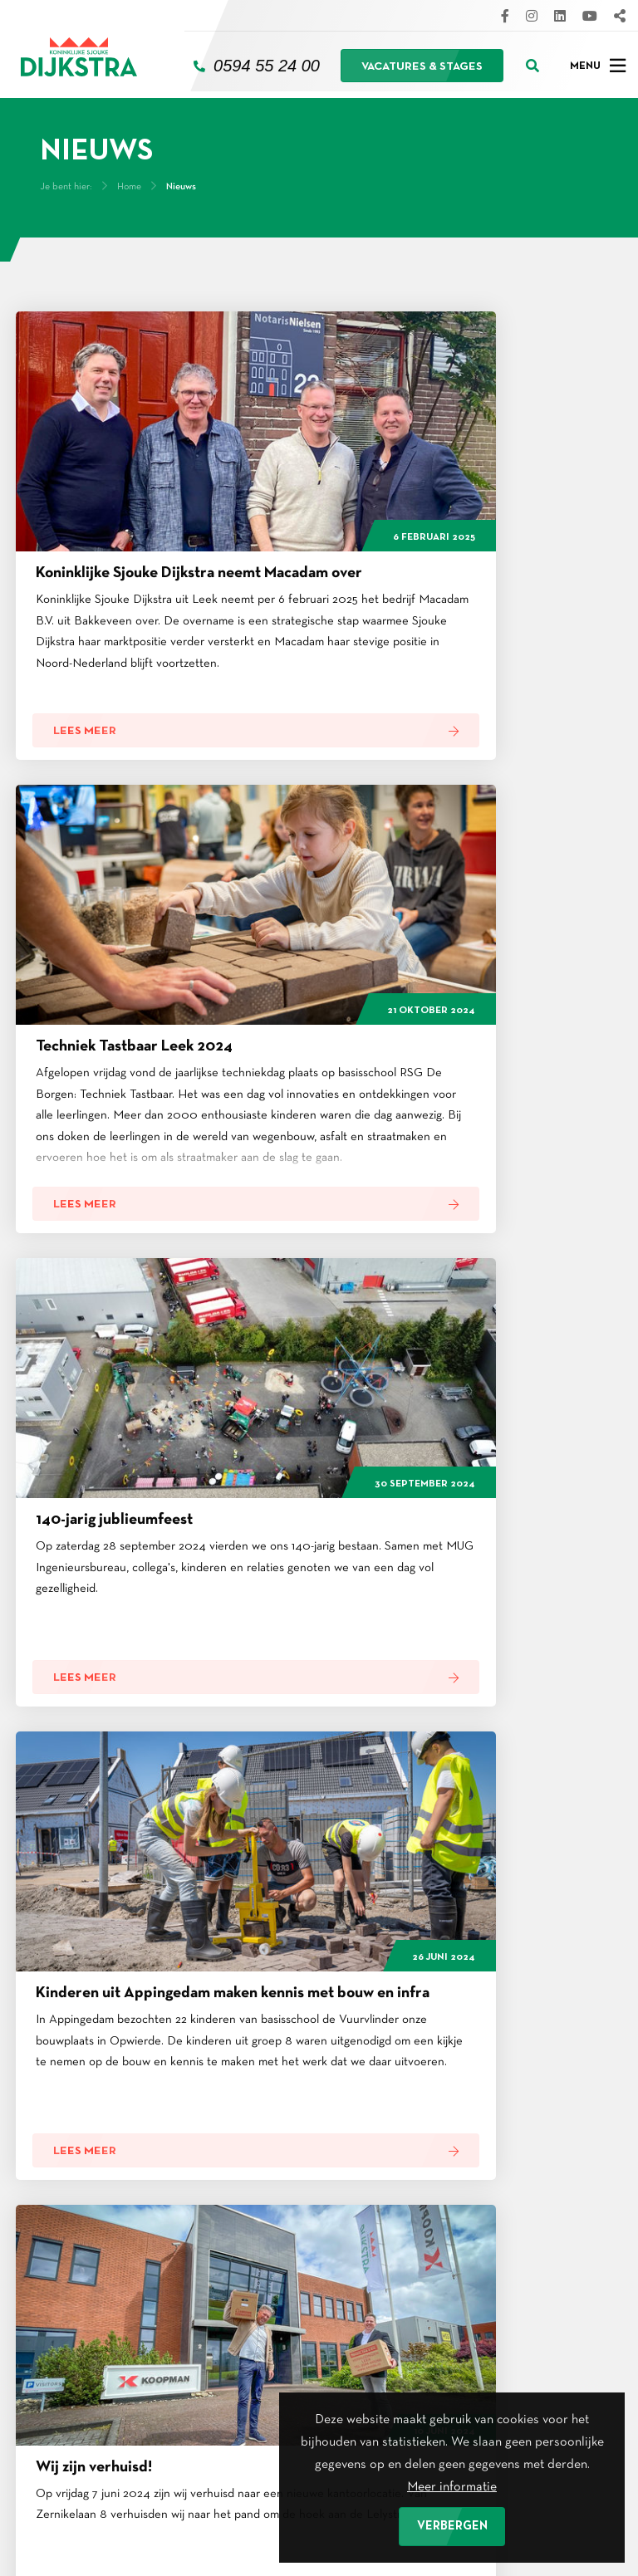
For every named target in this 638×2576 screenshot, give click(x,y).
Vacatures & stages (422, 63)
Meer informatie (452, 2484)
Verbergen (452, 2526)
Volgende (457, 1666)
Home (129, 180)
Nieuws (181, 180)
